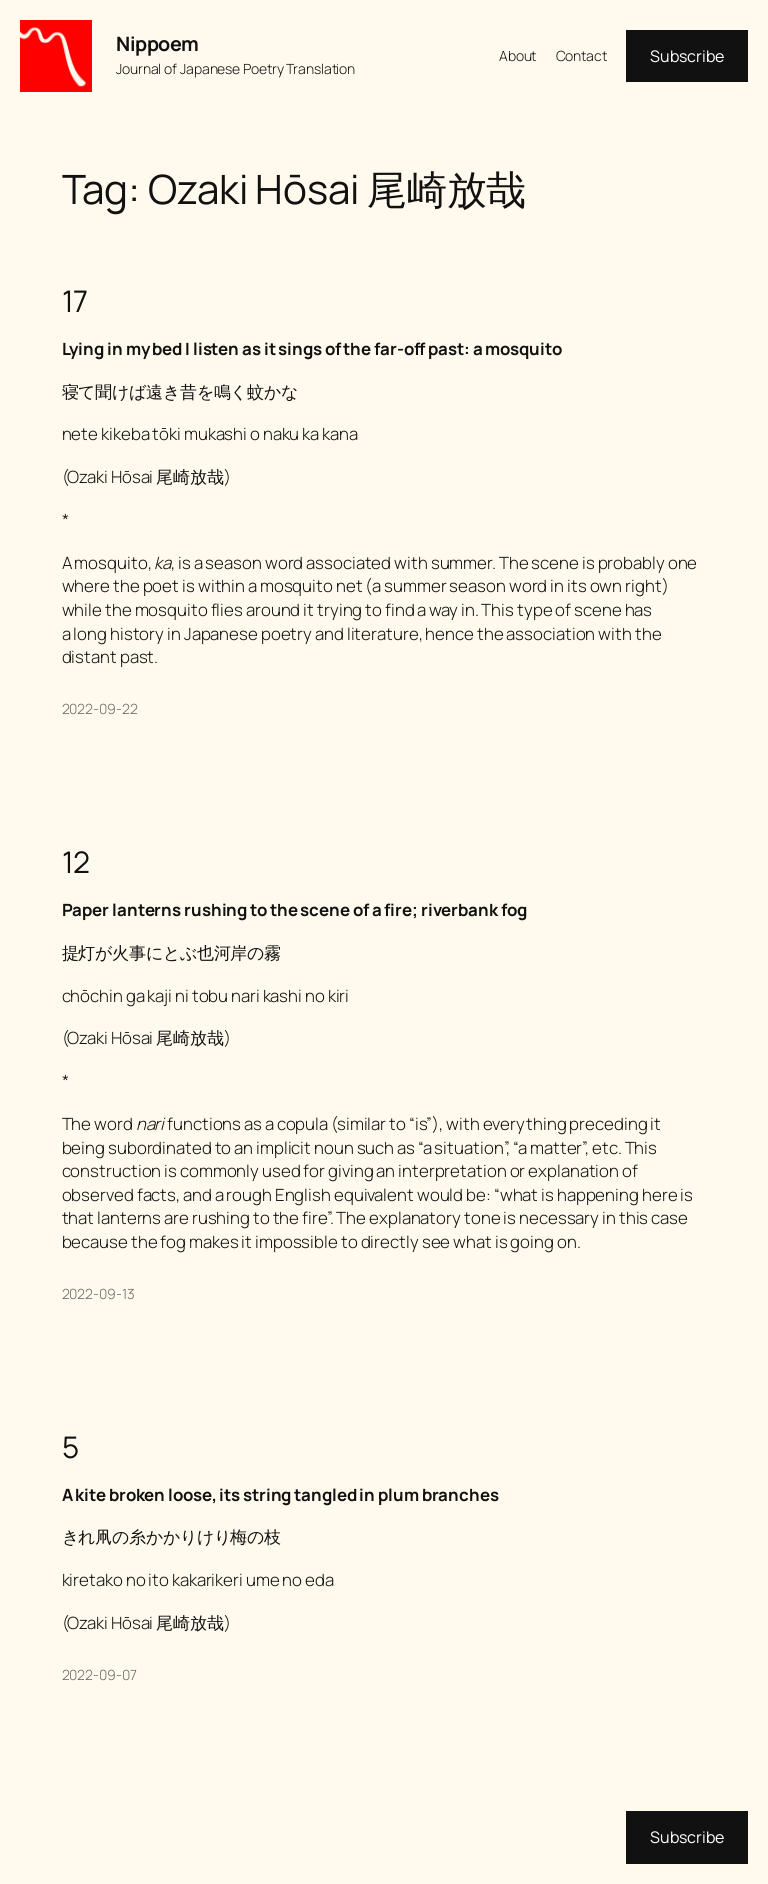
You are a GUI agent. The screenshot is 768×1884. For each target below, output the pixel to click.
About (518, 55)
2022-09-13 (98, 1293)
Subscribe (687, 56)
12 (76, 861)
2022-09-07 (99, 1674)
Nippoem (157, 43)
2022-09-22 (100, 708)
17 (75, 300)
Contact (581, 55)
